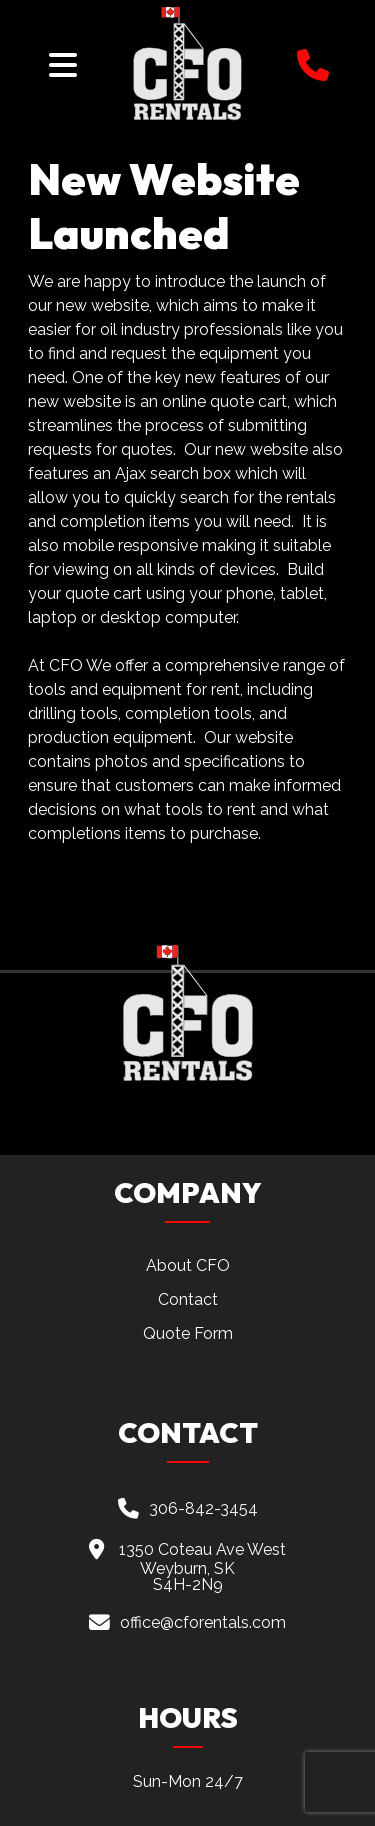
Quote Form (188, 1333)
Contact (188, 1299)
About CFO (188, 1265)
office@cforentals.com (203, 1621)
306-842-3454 (203, 1508)
